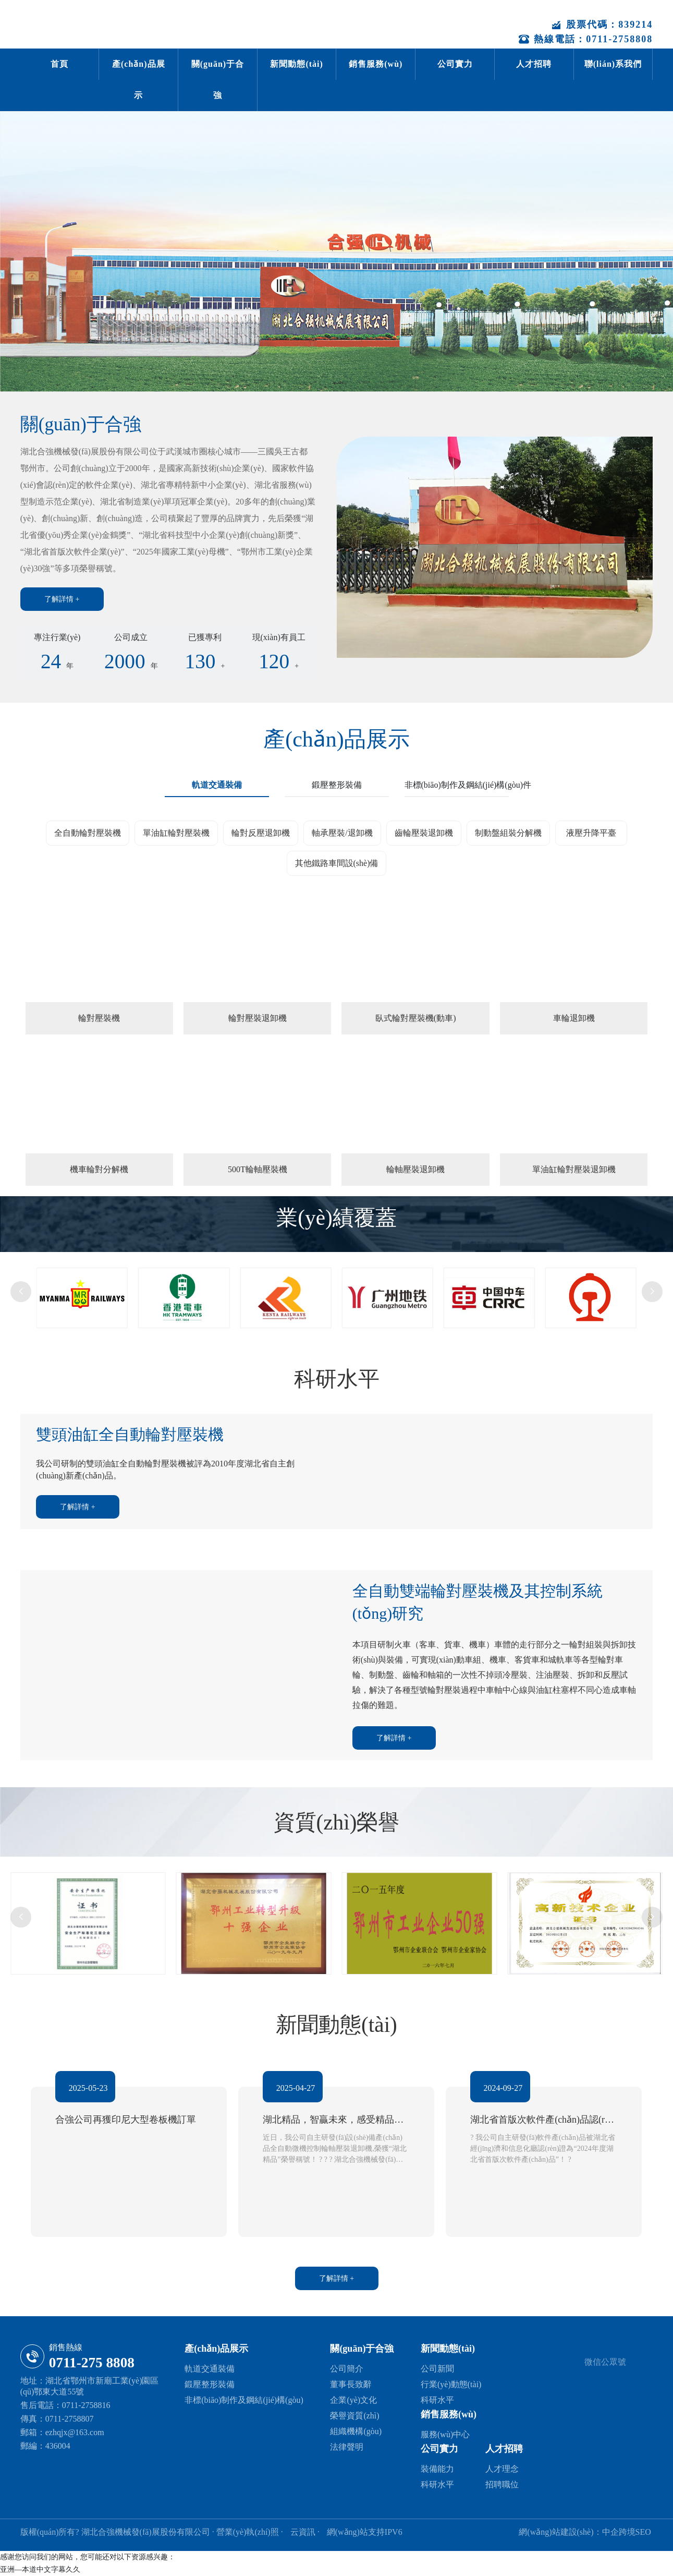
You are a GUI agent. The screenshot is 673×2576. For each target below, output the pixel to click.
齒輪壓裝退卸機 (424, 832)
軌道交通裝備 (210, 2369)
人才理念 (502, 2469)
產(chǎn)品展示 (138, 79)
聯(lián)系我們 (613, 63)
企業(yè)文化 (353, 2400)
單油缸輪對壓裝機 (176, 832)
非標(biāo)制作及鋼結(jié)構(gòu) (244, 2400)
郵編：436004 (45, 2445)
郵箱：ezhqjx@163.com (62, 2432)
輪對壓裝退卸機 (257, 1018)
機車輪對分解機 (99, 1169)
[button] (20, 1291)
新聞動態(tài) (296, 63)
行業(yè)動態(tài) (451, 2384)
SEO (643, 2532)
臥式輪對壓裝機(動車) (415, 1018)
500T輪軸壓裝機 (257, 1169)
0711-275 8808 (91, 2363)
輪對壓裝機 (99, 1018)
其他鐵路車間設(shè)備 (336, 863)
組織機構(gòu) (356, 2431)
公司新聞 (437, 2369)
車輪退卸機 (574, 1018)
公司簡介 (346, 2369)
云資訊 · (306, 2532)
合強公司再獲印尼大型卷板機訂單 (127, 2118)
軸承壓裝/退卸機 (342, 832)
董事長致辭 (351, 2384)
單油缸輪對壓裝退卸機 (574, 1169)
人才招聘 (534, 63)
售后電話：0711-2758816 (65, 2405)
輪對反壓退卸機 (260, 832)
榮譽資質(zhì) (354, 2416)
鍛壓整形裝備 (210, 2384)
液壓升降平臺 (591, 832)
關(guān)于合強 (217, 79)
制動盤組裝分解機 (508, 832)
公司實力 (455, 63)
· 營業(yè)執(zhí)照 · (247, 2532)
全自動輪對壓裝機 (87, 832)
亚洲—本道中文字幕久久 (40, 2570)
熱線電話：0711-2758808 (586, 39)
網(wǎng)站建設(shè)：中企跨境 (577, 2532)
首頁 (59, 63)
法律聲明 (346, 2447)
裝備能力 (437, 2469)
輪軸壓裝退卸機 (415, 1169)
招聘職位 (502, 2485)
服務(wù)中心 (445, 2434)
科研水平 (437, 2400)
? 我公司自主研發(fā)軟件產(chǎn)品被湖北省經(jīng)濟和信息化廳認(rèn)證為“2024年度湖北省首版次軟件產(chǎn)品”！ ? (540, 2147)
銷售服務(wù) (375, 63)
